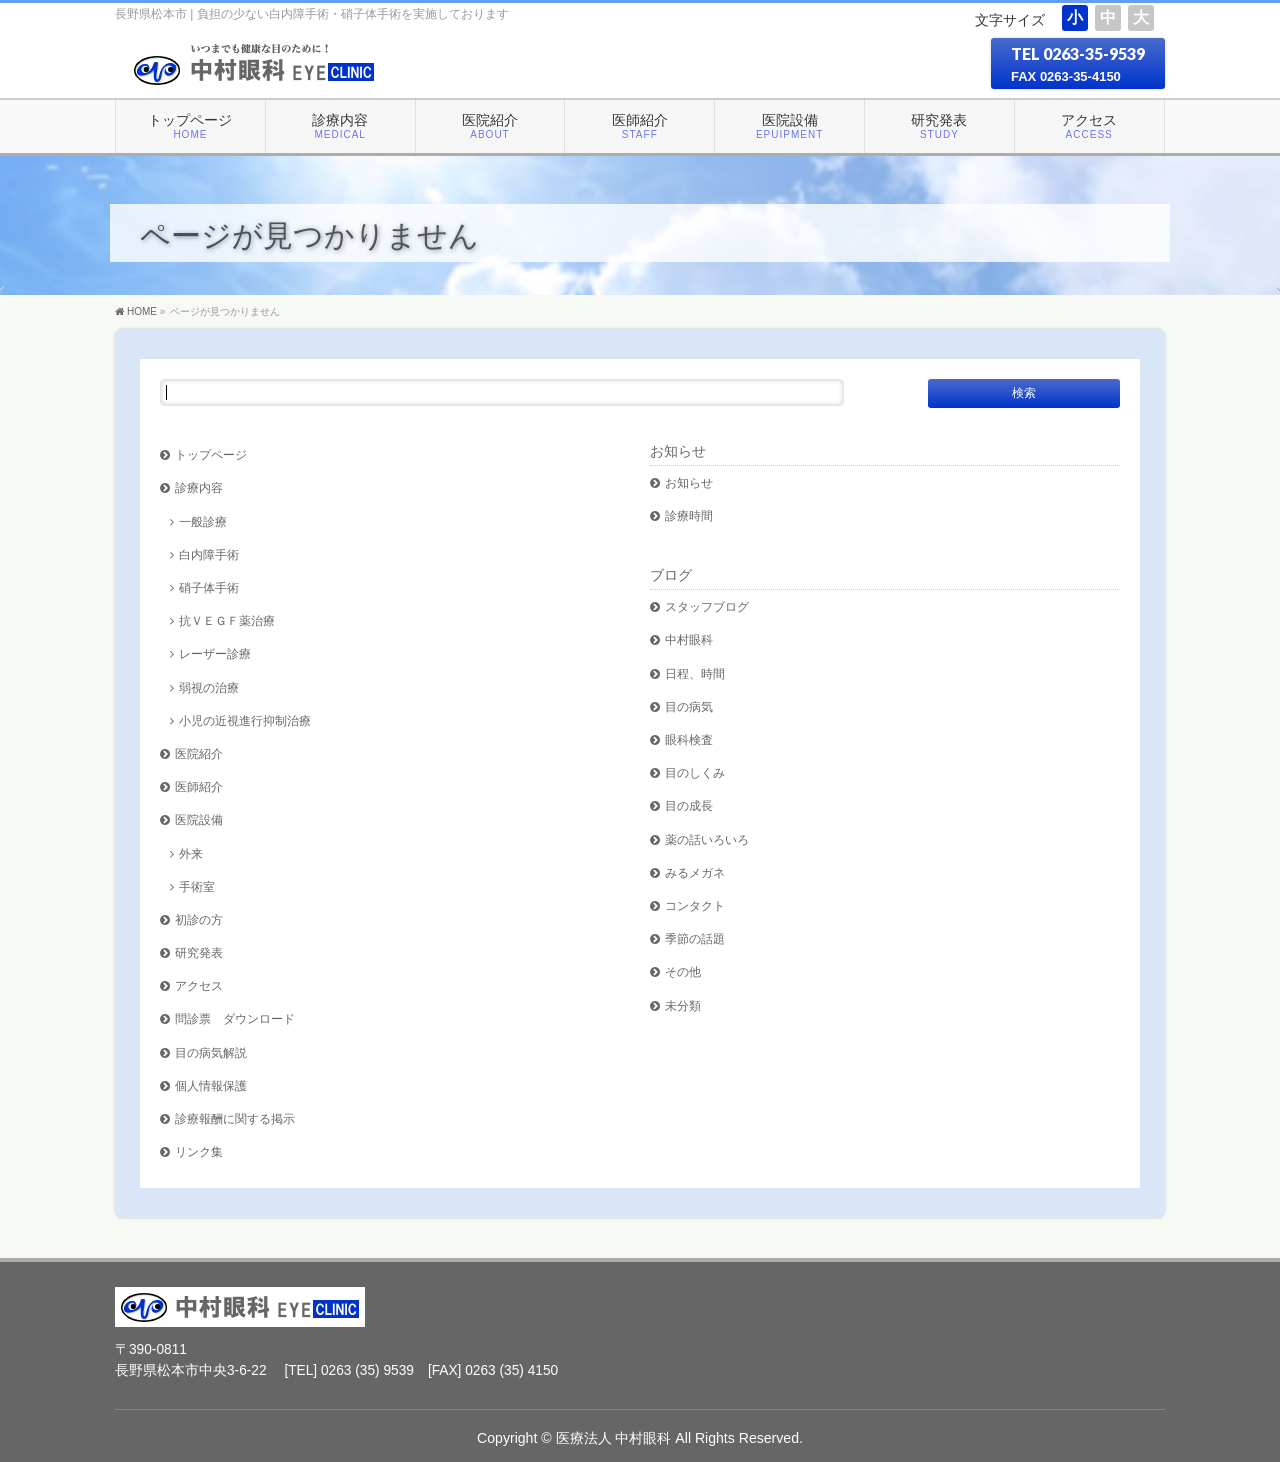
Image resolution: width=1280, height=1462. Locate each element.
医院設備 (199, 819)
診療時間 (689, 515)
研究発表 (199, 952)
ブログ (671, 575)
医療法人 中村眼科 (614, 1438)
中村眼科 (689, 639)
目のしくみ (695, 772)
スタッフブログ (707, 606)
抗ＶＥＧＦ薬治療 (227, 620)
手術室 (197, 886)
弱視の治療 (209, 687)
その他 (683, 971)
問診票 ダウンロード (235, 1018)
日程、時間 (695, 673)
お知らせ (678, 451)
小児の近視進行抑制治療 (245, 720)
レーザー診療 (215, 653)
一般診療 (203, 521)
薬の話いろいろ (707, 839)
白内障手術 (209, 554)
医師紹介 (199, 786)
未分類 (683, 1005)
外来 (191, 853)
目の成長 (689, 805)
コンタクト (695, 905)
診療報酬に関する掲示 (235, 1118)
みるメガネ (695, 872)
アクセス (199, 985)
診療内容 (199, 487)
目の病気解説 (211, 1052)
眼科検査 (689, 739)
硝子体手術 (209, 587)
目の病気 (689, 706)
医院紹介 (199, 753)
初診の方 (199, 919)
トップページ (211, 454)
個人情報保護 (211, 1085)
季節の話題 (695, 938)
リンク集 (199, 1151)
